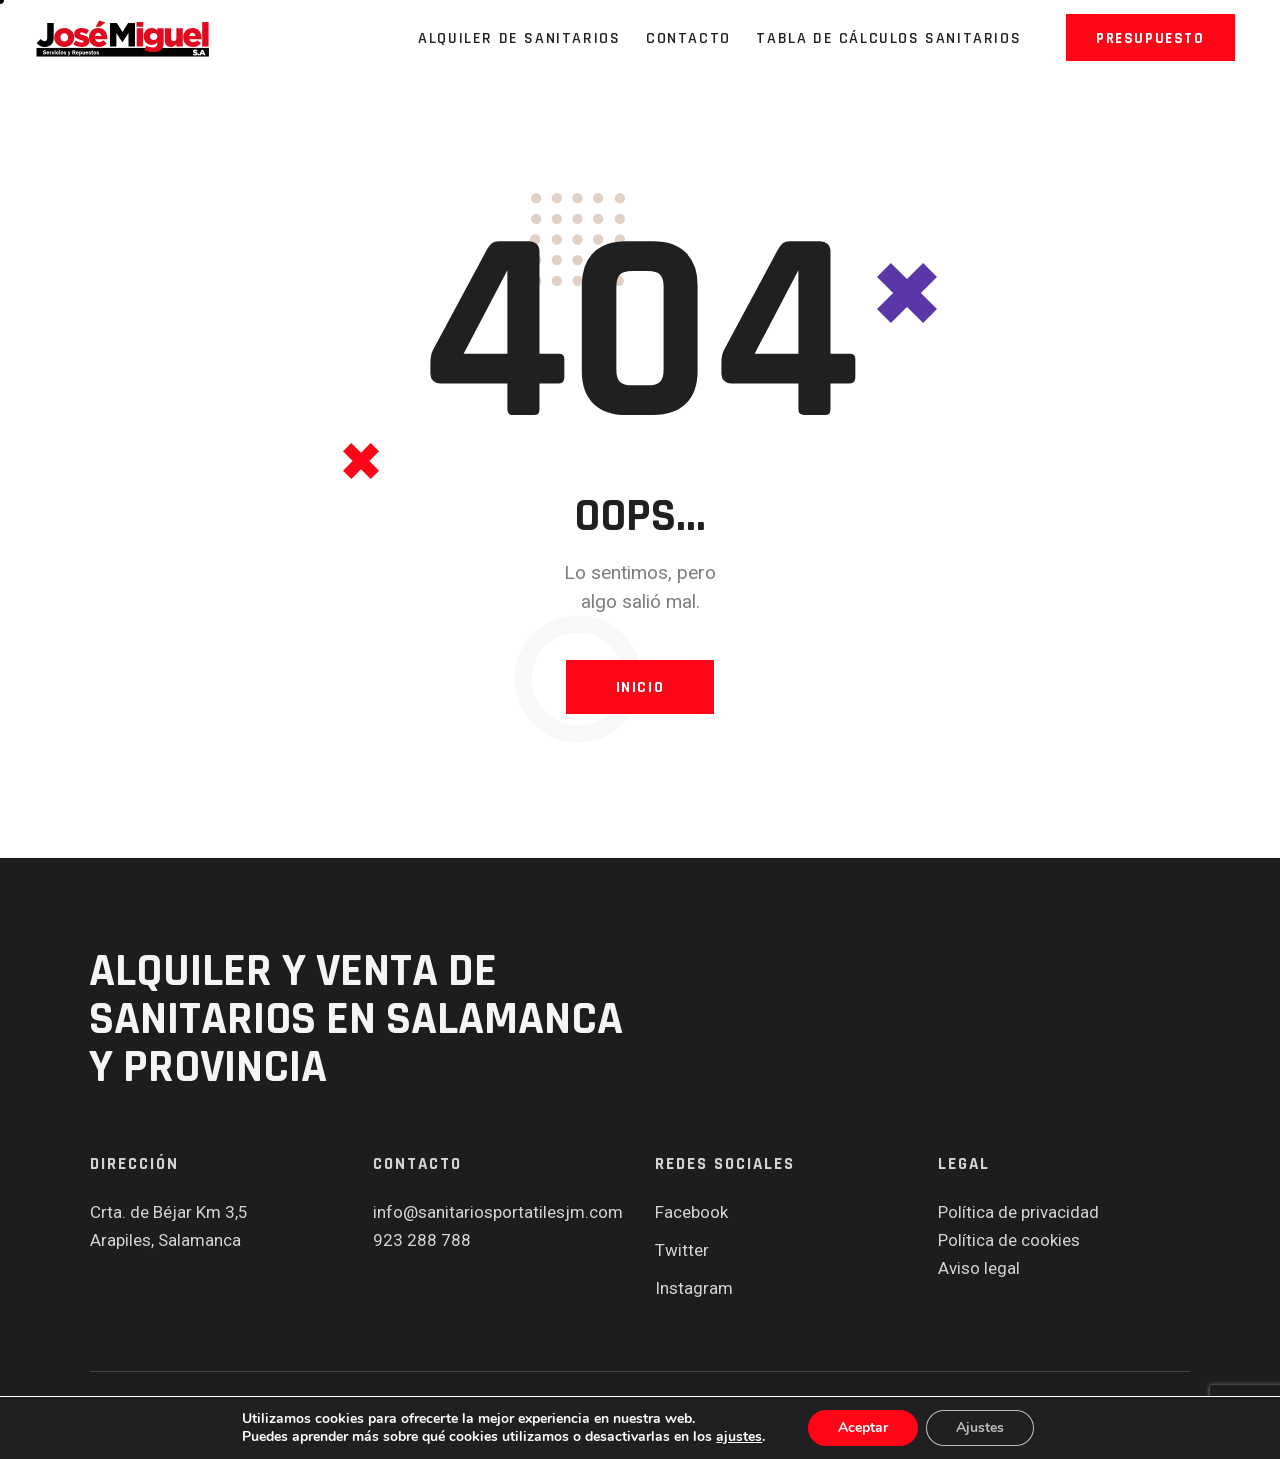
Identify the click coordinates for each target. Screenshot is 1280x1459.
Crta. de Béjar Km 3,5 (169, 1212)
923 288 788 (422, 1240)
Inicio (640, 687)
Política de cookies (1009, 1240)
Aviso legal (979, 1268)
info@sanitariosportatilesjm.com (498, 1212)
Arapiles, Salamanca (165, 1240)
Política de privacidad (1018, 1212)
